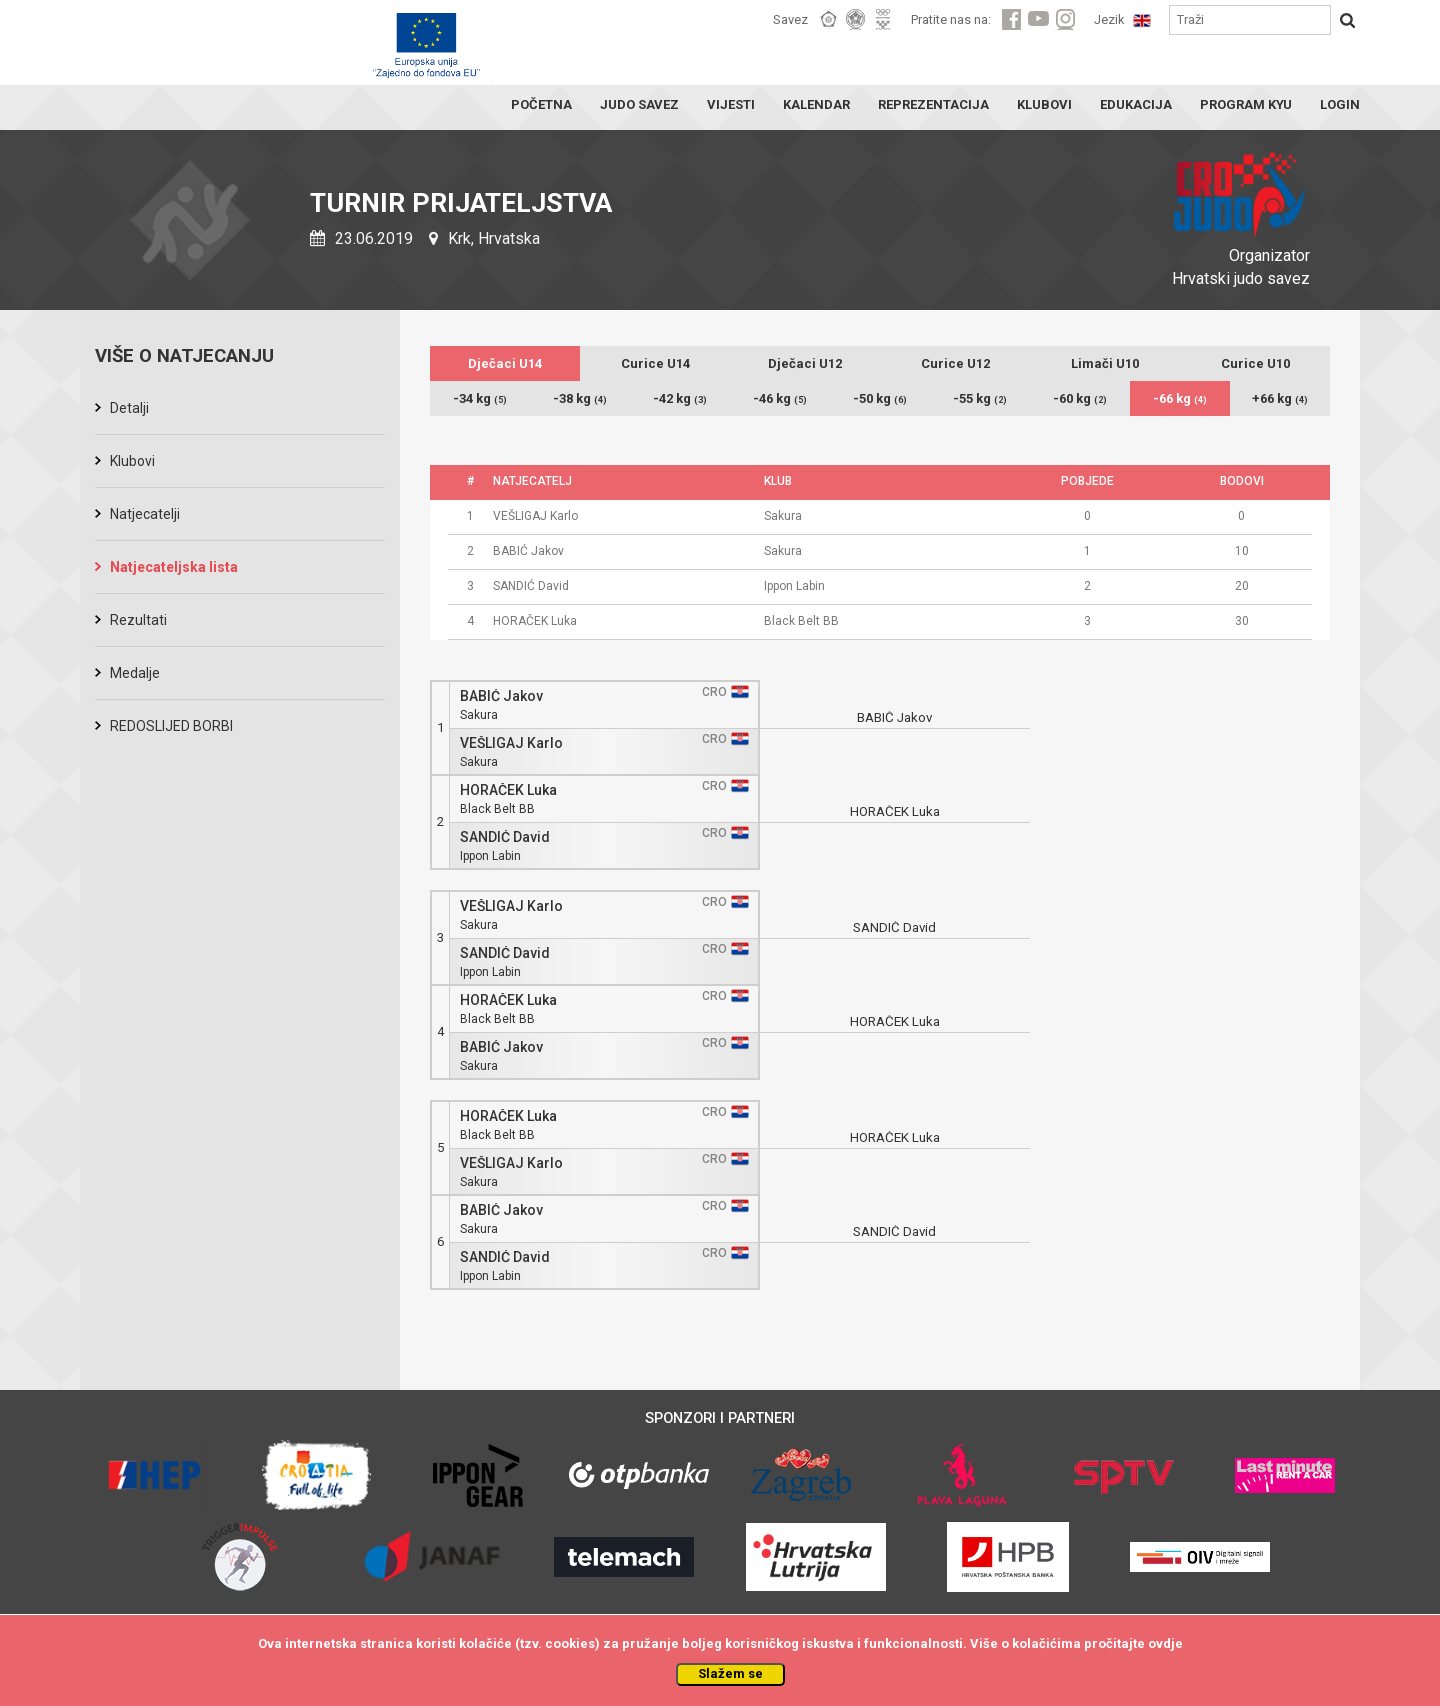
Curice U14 (655, 363)
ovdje (1165, 1643)
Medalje (135, 673)
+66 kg (1280, 398)
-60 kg (1080, 398)
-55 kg (980, 398)
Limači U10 (1105, 363)
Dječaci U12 (805, 363)
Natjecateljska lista (174, 567)
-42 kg (680, 398)
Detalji (129, 408)
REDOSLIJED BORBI (171, 726)
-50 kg (880, 398)
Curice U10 (1255, 363)
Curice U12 (955, 363)
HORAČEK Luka (508, 790)
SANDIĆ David (505, 837)
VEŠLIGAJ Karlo (511, 743)
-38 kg (580, 398)
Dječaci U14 (505, 363)
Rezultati (138, 620)
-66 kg (1180, 398)
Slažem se (730, 1673)
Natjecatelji (145, 514)
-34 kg (480, 398)
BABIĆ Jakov (501, 696)
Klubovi (132, 461)
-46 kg (780, 398)
